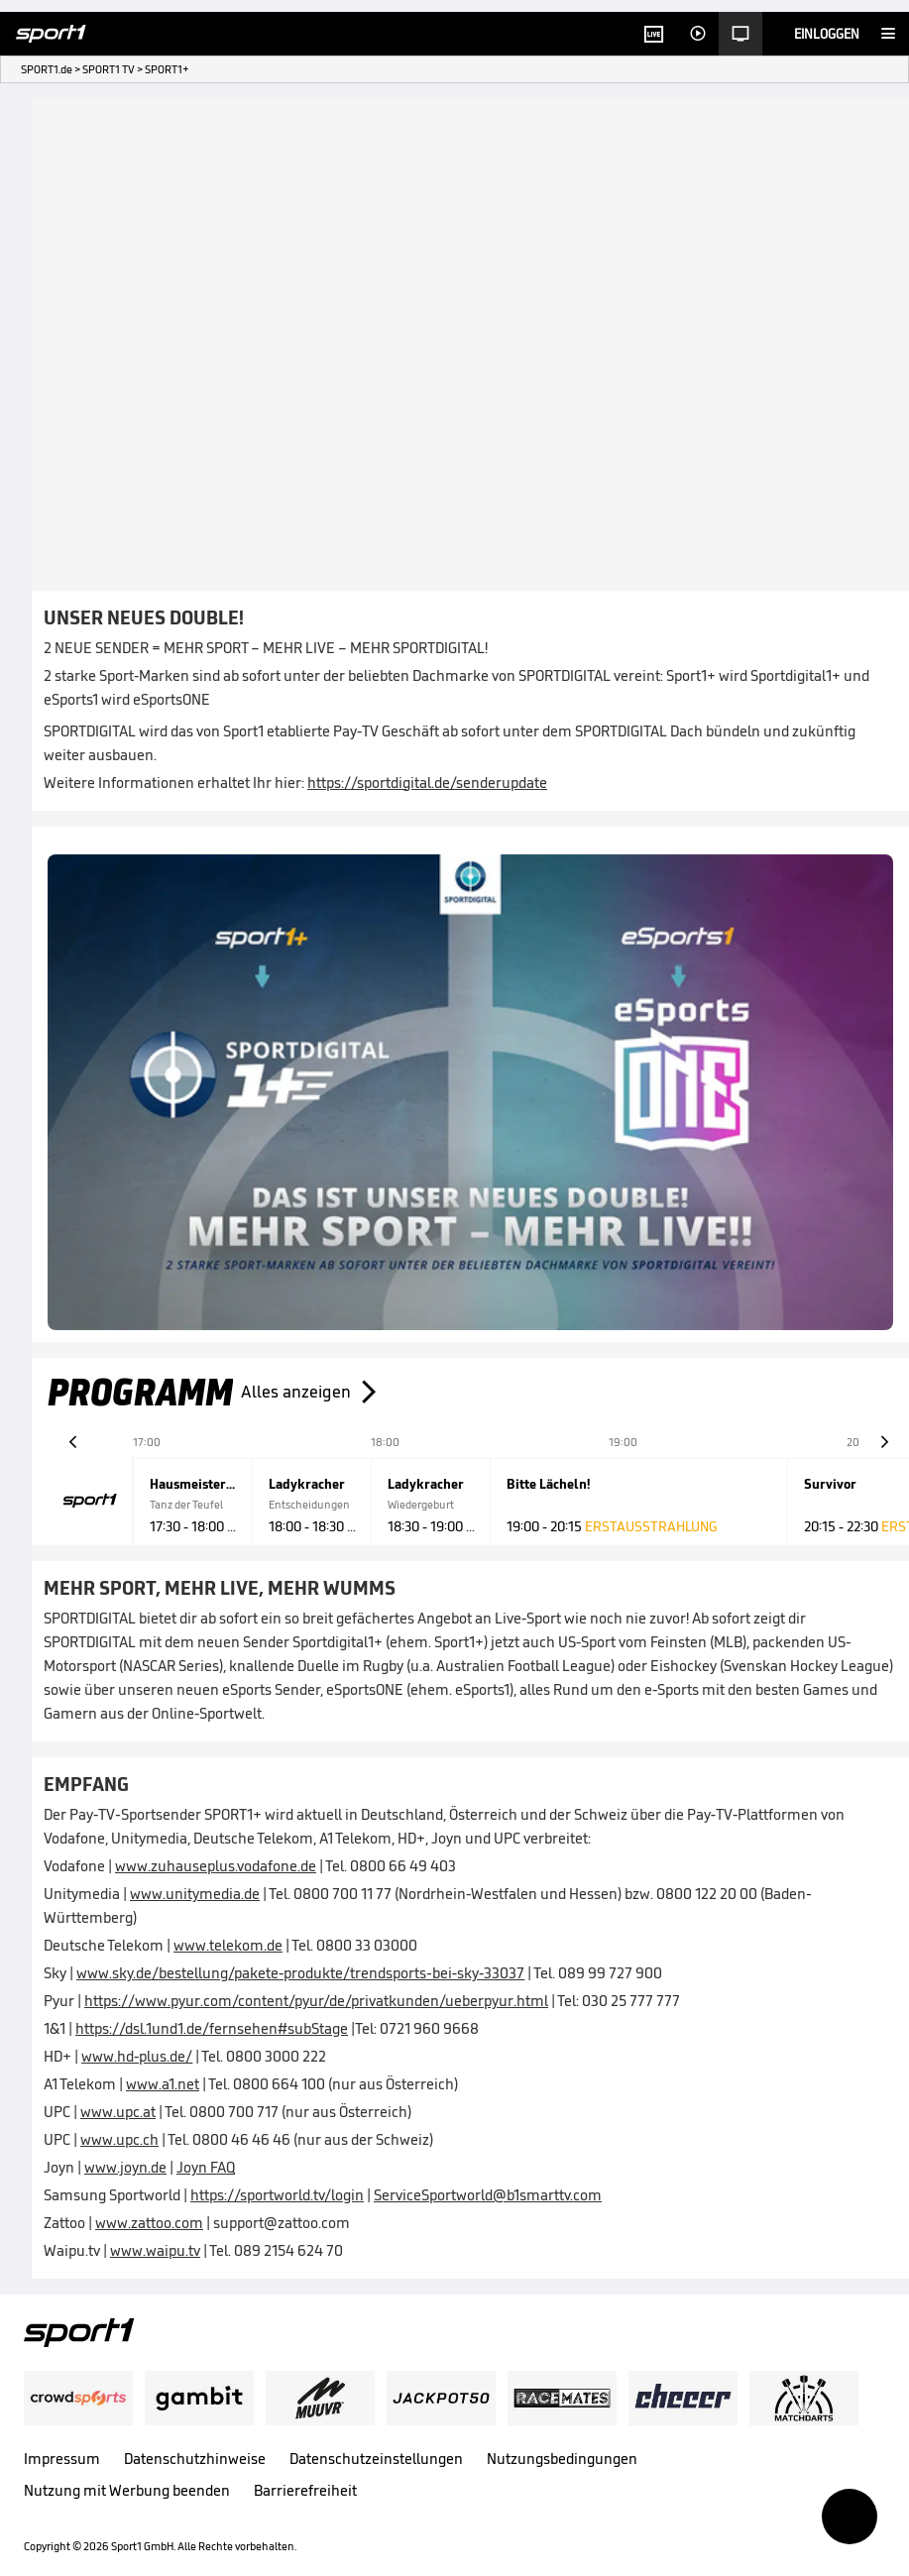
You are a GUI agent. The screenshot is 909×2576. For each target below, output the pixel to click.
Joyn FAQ (205, 2167)
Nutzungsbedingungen (562, 2458)
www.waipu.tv (155, 2250)
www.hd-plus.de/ (136, 2056)
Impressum (62, 2458)
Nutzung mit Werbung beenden (127, 2490)
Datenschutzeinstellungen (376, 2458)
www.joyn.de (125, 2167)
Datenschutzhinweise (195, 2458)
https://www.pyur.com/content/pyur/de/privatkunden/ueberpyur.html (316, 2000)
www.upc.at (118, 2111)
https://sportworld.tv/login (277, 2194)
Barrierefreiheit (305, 2490)
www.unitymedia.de (195, 1893)
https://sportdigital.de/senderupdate (427, 782)
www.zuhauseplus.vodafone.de (215, 1865)
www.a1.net (162, 2083)
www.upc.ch (119, 2139)
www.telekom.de (228, 1945)
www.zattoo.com (149, 2222)
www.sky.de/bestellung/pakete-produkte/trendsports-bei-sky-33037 (300, 1972)
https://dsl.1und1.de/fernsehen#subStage (211, 2028)
